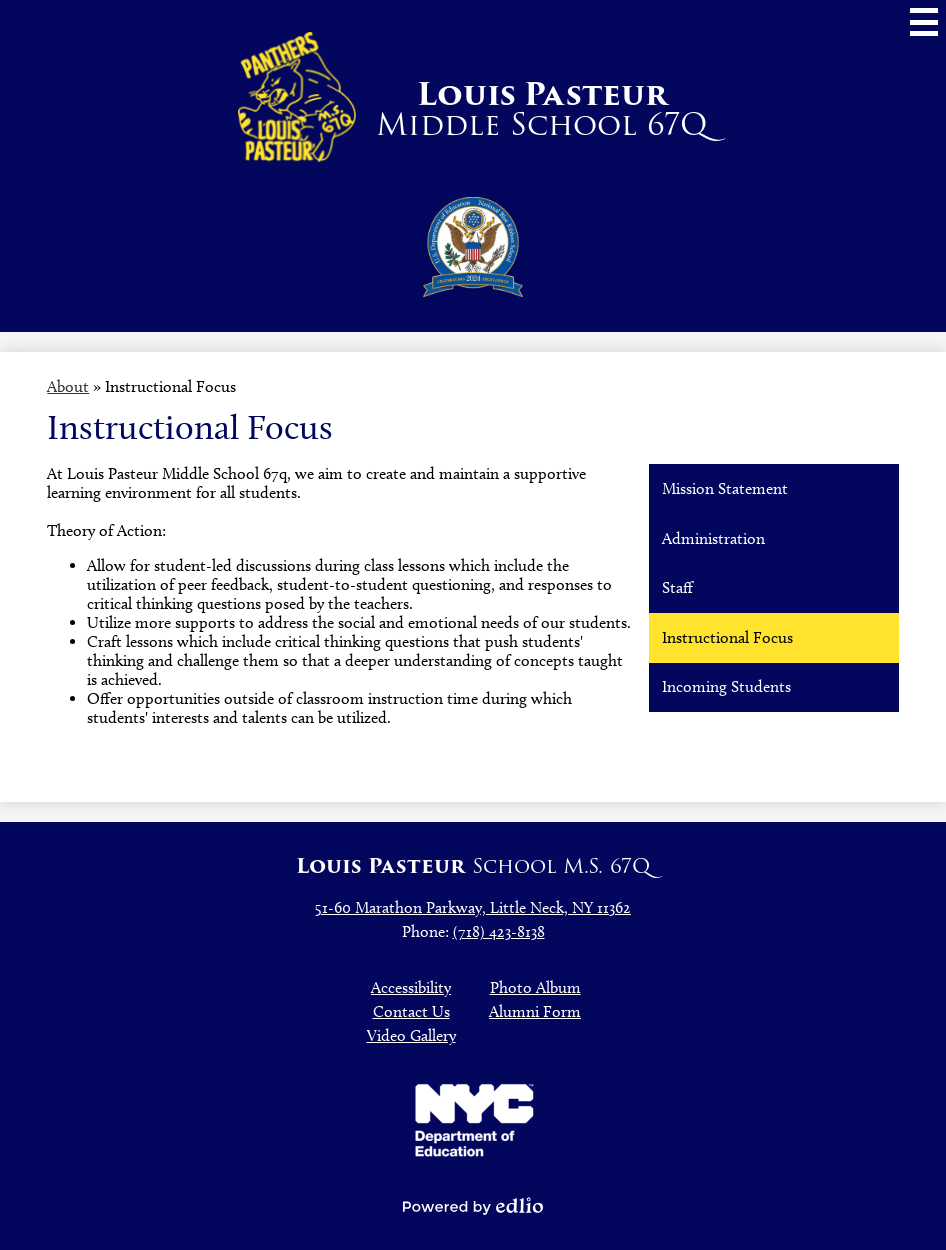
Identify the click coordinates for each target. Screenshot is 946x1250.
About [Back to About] (68, 386)
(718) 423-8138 (499, 931)
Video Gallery (411, 1035)
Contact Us (411, 1011)
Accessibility (411, 987)
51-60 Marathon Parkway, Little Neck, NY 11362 (473, 907)
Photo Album (535, 987)
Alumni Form (535, 1011)
